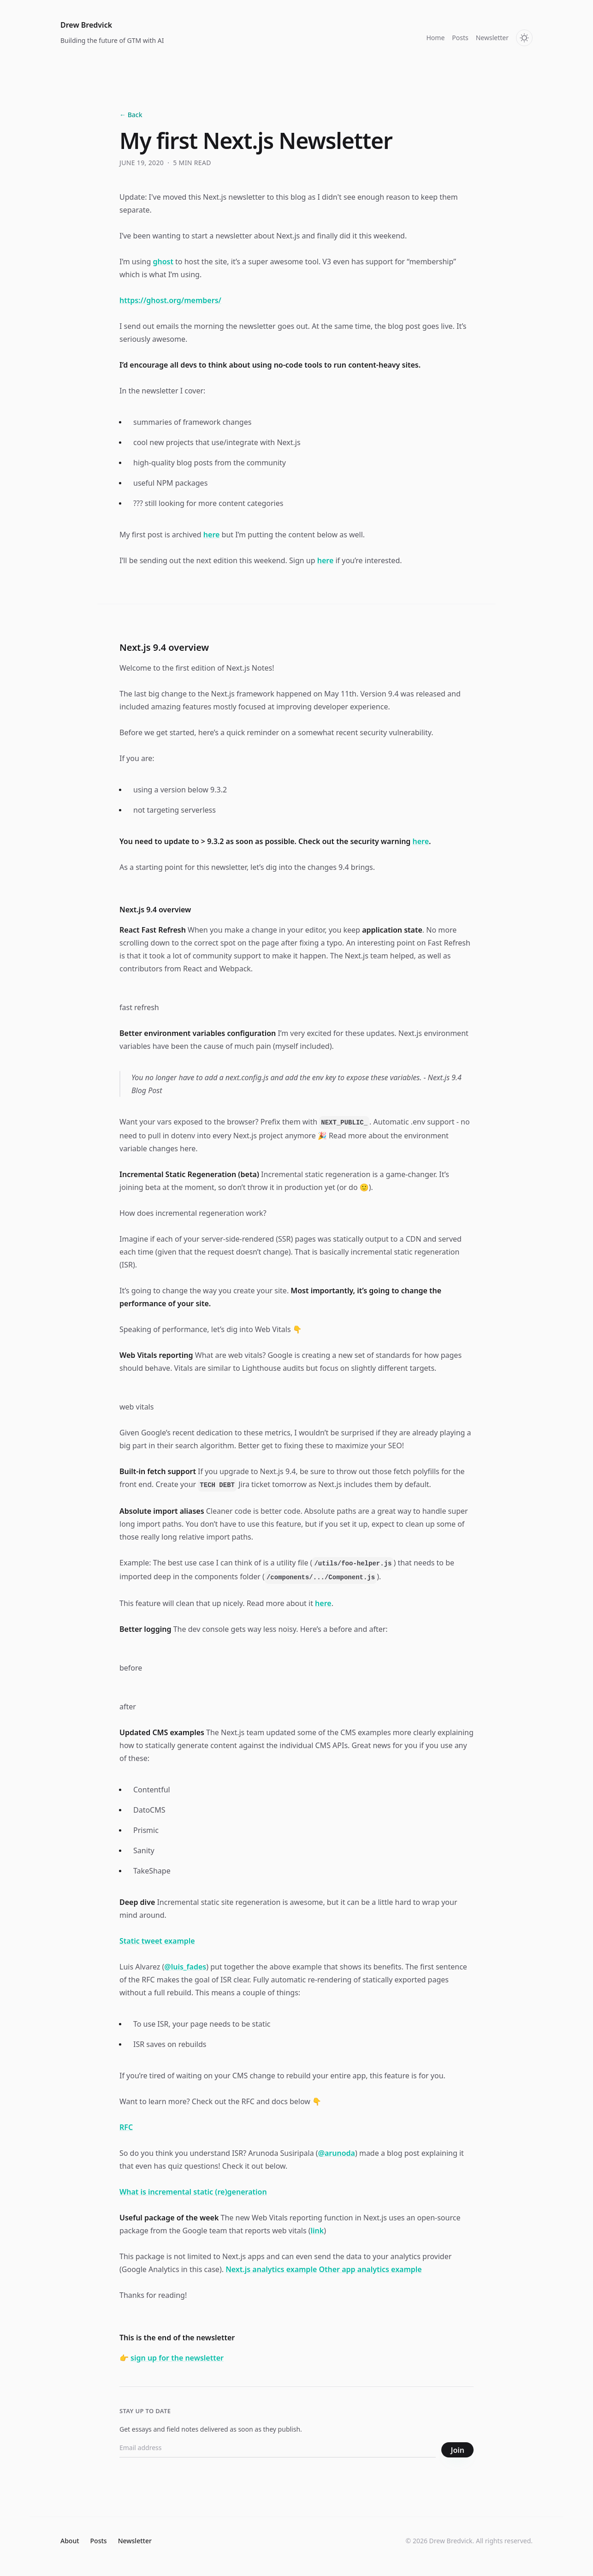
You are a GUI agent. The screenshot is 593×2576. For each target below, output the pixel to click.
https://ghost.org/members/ (170, 300)
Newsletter (492, 37)
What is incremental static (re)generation (193, 2192)
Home (435, 37)
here (211, 534)
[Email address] (277, 2449)
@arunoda (336, 2153)
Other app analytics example (370, 2269)
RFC (126, 2127)
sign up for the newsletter (177, 2358)
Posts (460, 37)
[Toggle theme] (524, 38)
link (317, 2230)
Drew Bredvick (86, 25)
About (69, 2540)
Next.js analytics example (271, 2269)
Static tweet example (157, 1941)
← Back (130, 114)
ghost (163, 261)
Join (457, 2450)
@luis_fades (185, 1967)
